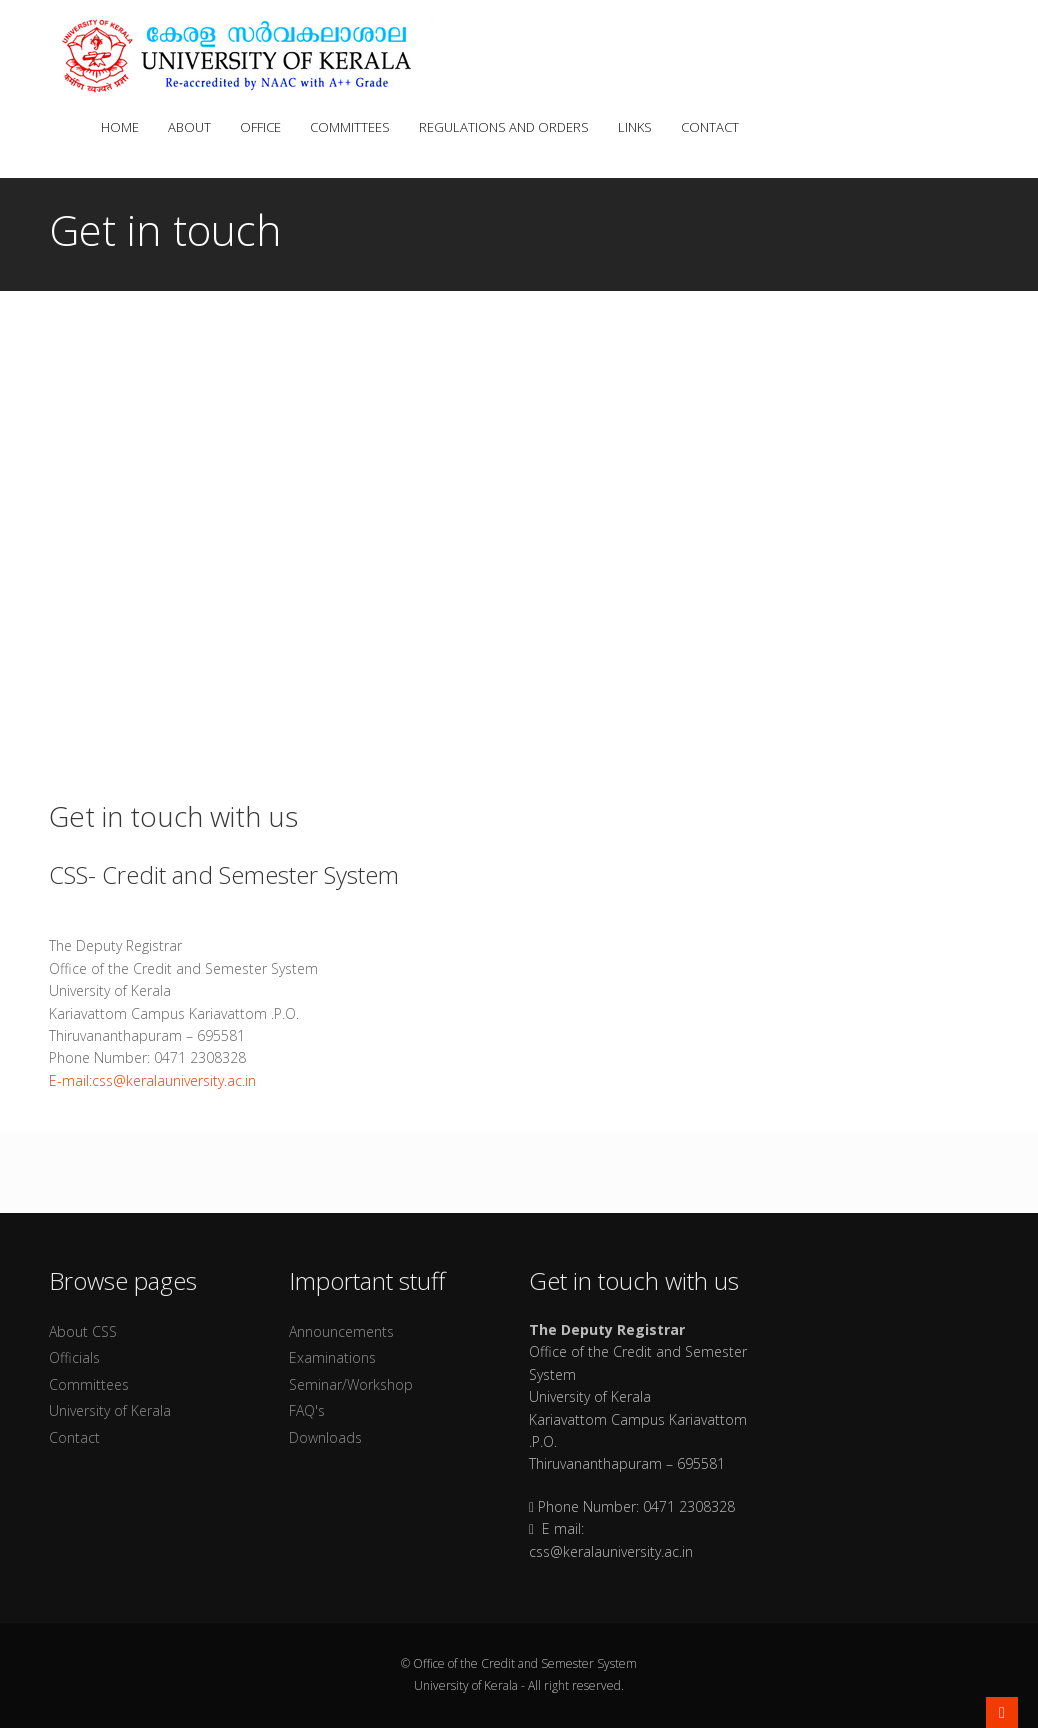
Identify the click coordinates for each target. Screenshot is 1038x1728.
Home (118, 127)
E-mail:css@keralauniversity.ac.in (152, 1080)
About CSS (83, 1331)
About (194, 127)
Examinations (332, 1357)
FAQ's (307, 1410)
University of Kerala (110, 1410)
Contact (710, 127)
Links (639, 127)
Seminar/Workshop (351, 1384)
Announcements (341, 1331)
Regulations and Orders (508, 127)
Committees (354, 127)
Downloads (325, 1437)
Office (265, 127)
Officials (74, 1357)
